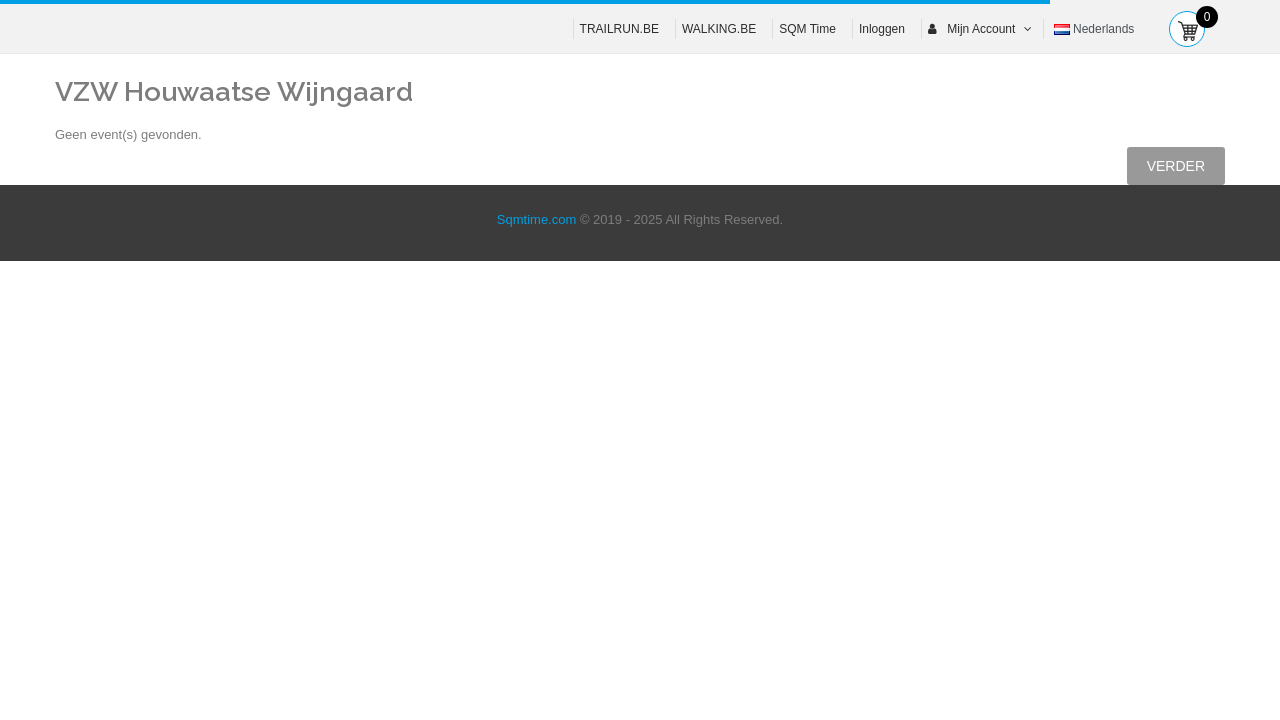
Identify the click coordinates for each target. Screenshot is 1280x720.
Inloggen (882, 29)
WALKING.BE (719, 29)
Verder (1176, 166)
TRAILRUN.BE (619, 29)
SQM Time (807, 29)
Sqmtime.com (536, 219)
